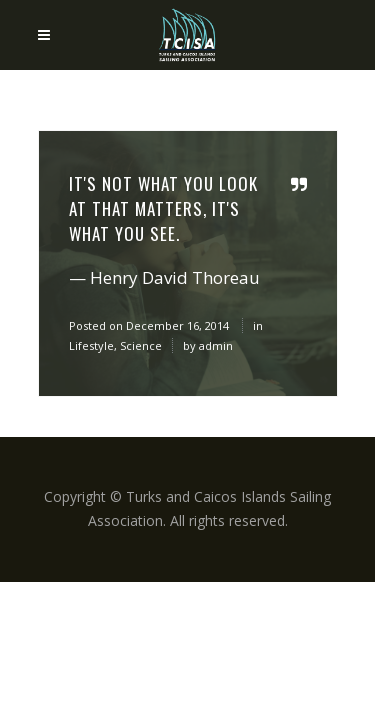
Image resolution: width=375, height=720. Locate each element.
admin (216, 345)
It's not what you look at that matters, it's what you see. (163, 208)
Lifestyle (91, 345)
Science (141, 345)
